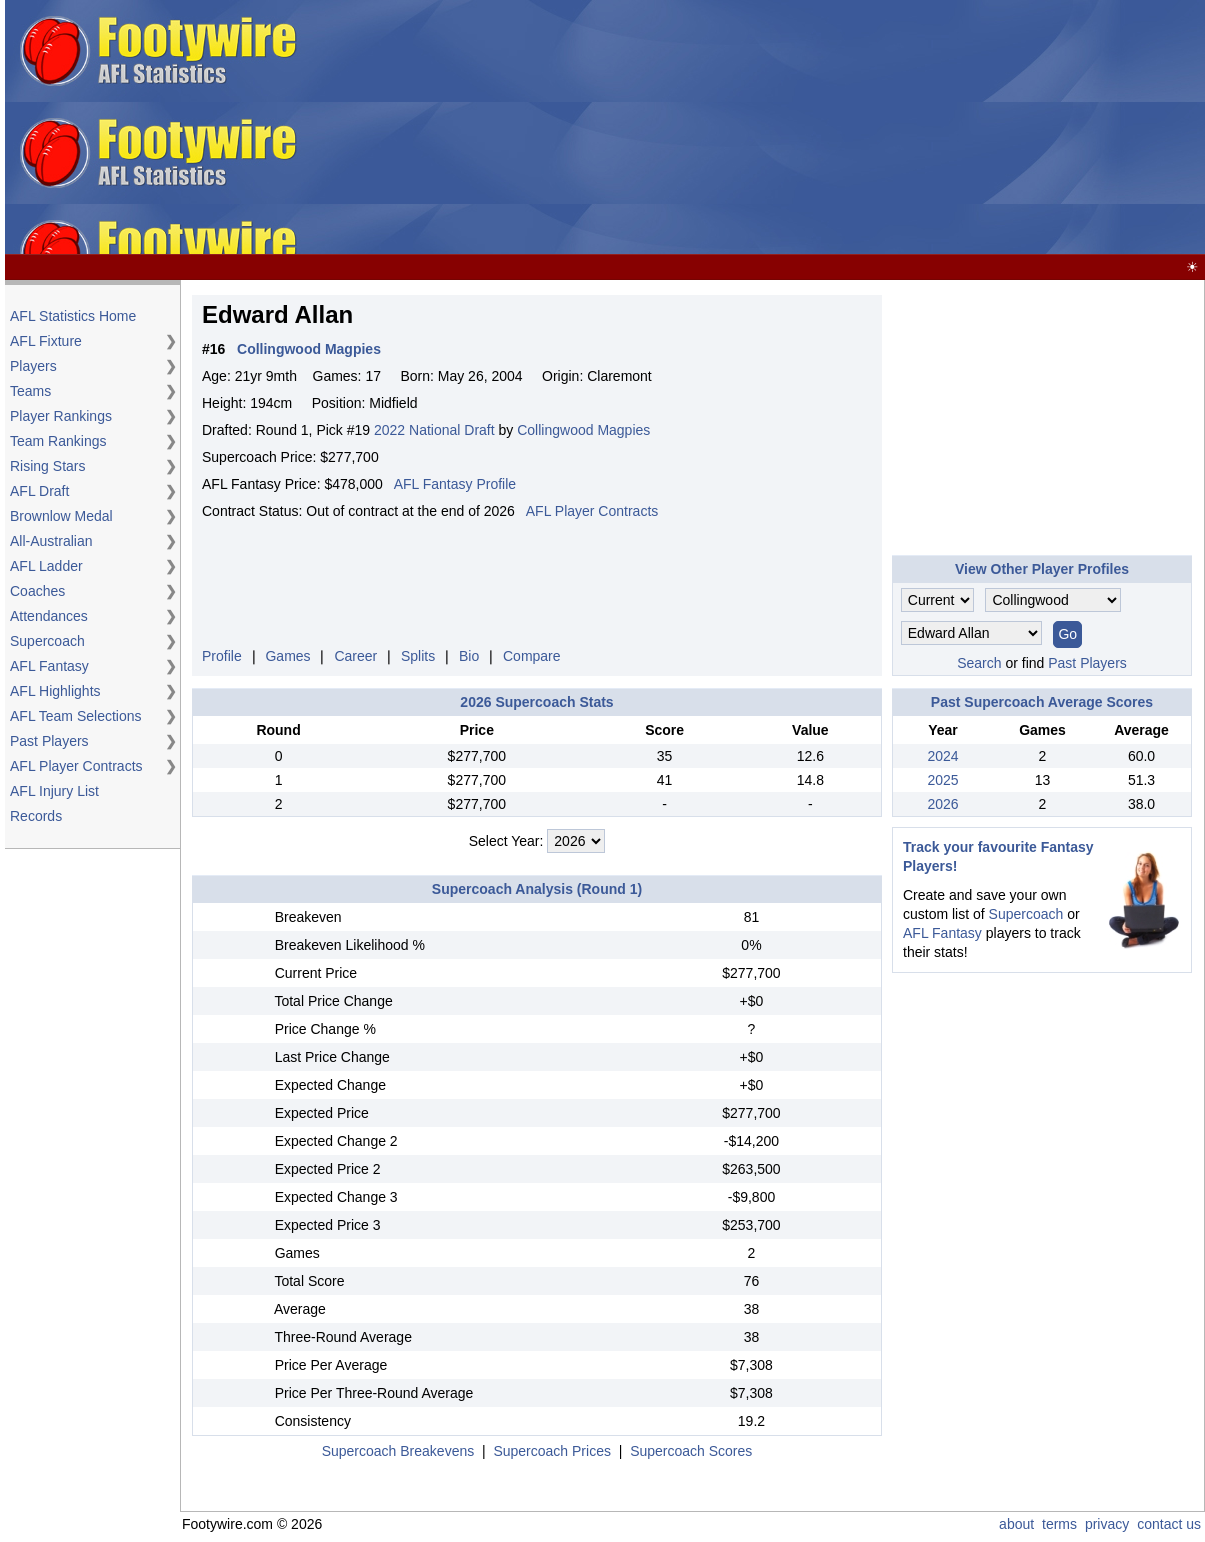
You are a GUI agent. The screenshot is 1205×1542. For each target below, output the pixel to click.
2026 (942, 804)
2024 (942, 756)
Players (33, 366)
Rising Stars (47, 466)
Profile (222, 656)
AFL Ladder (46, 566)
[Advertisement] (734, 128)
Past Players (49, 741)
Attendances (49, 616)
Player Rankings (61, 416)
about (1016, 1524)
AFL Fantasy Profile (455, 484)
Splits (418, 656)
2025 (942, 780)
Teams (30, 391)
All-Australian (51, 541)
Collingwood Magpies (583, 430)
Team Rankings (58, 441)
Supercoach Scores (691, 1451)
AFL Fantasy (49, 666)
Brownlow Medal (61, 516)
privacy (1107, 1524)
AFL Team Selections (76, 716)
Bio (469, 656)
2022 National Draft (434, 430)
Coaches (37, 591)
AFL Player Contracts (76, 766)
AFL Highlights (55, 691)
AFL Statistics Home (73, 316)
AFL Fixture (46, 341)
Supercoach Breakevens (398, 1451)
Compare (532, 656)
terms (1059, 1524)
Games (287, 656)
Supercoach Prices (552, 1451)
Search (979, 663)
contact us (1169, 1524)
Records (36, 816)
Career (355, 656)
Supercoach (47, 641)
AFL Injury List (54, 791)
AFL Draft (39, 491)
